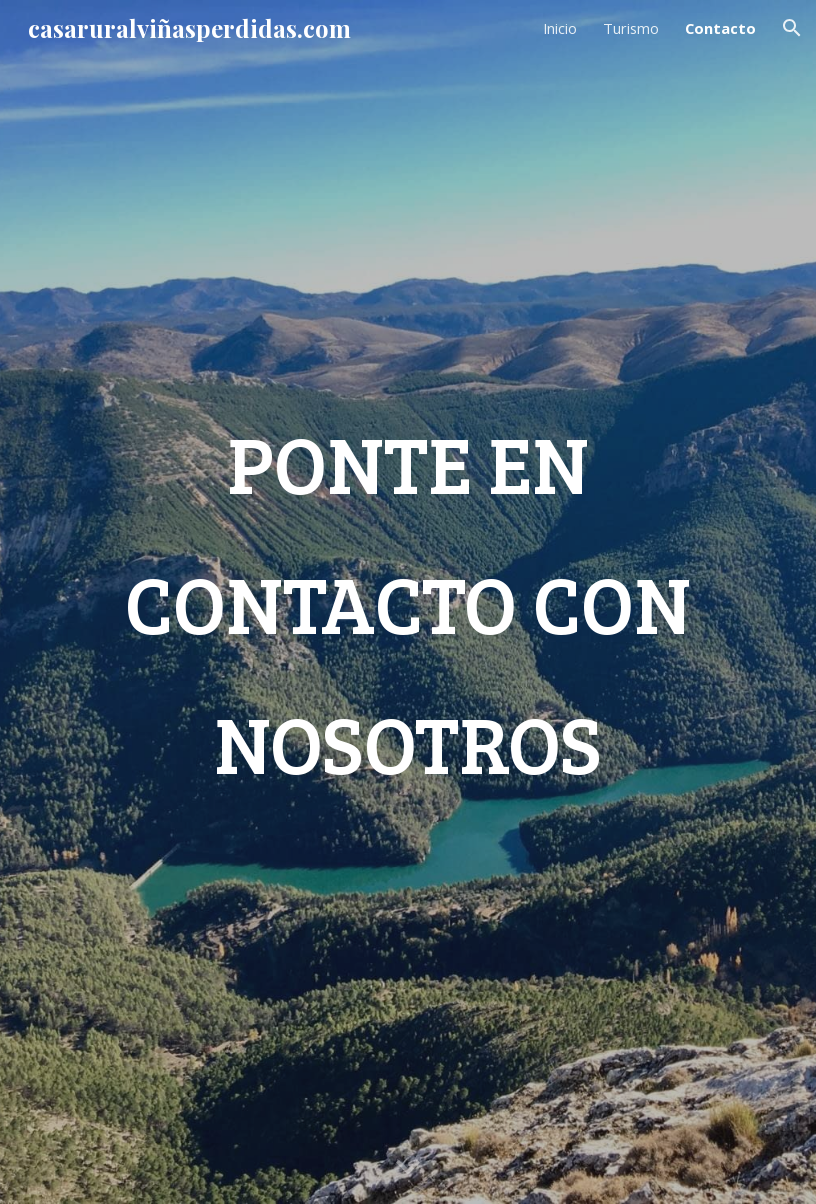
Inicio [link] (560, 28)
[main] (408, 602)
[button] (792, 28)
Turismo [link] (631, 28)
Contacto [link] (720, 28)
